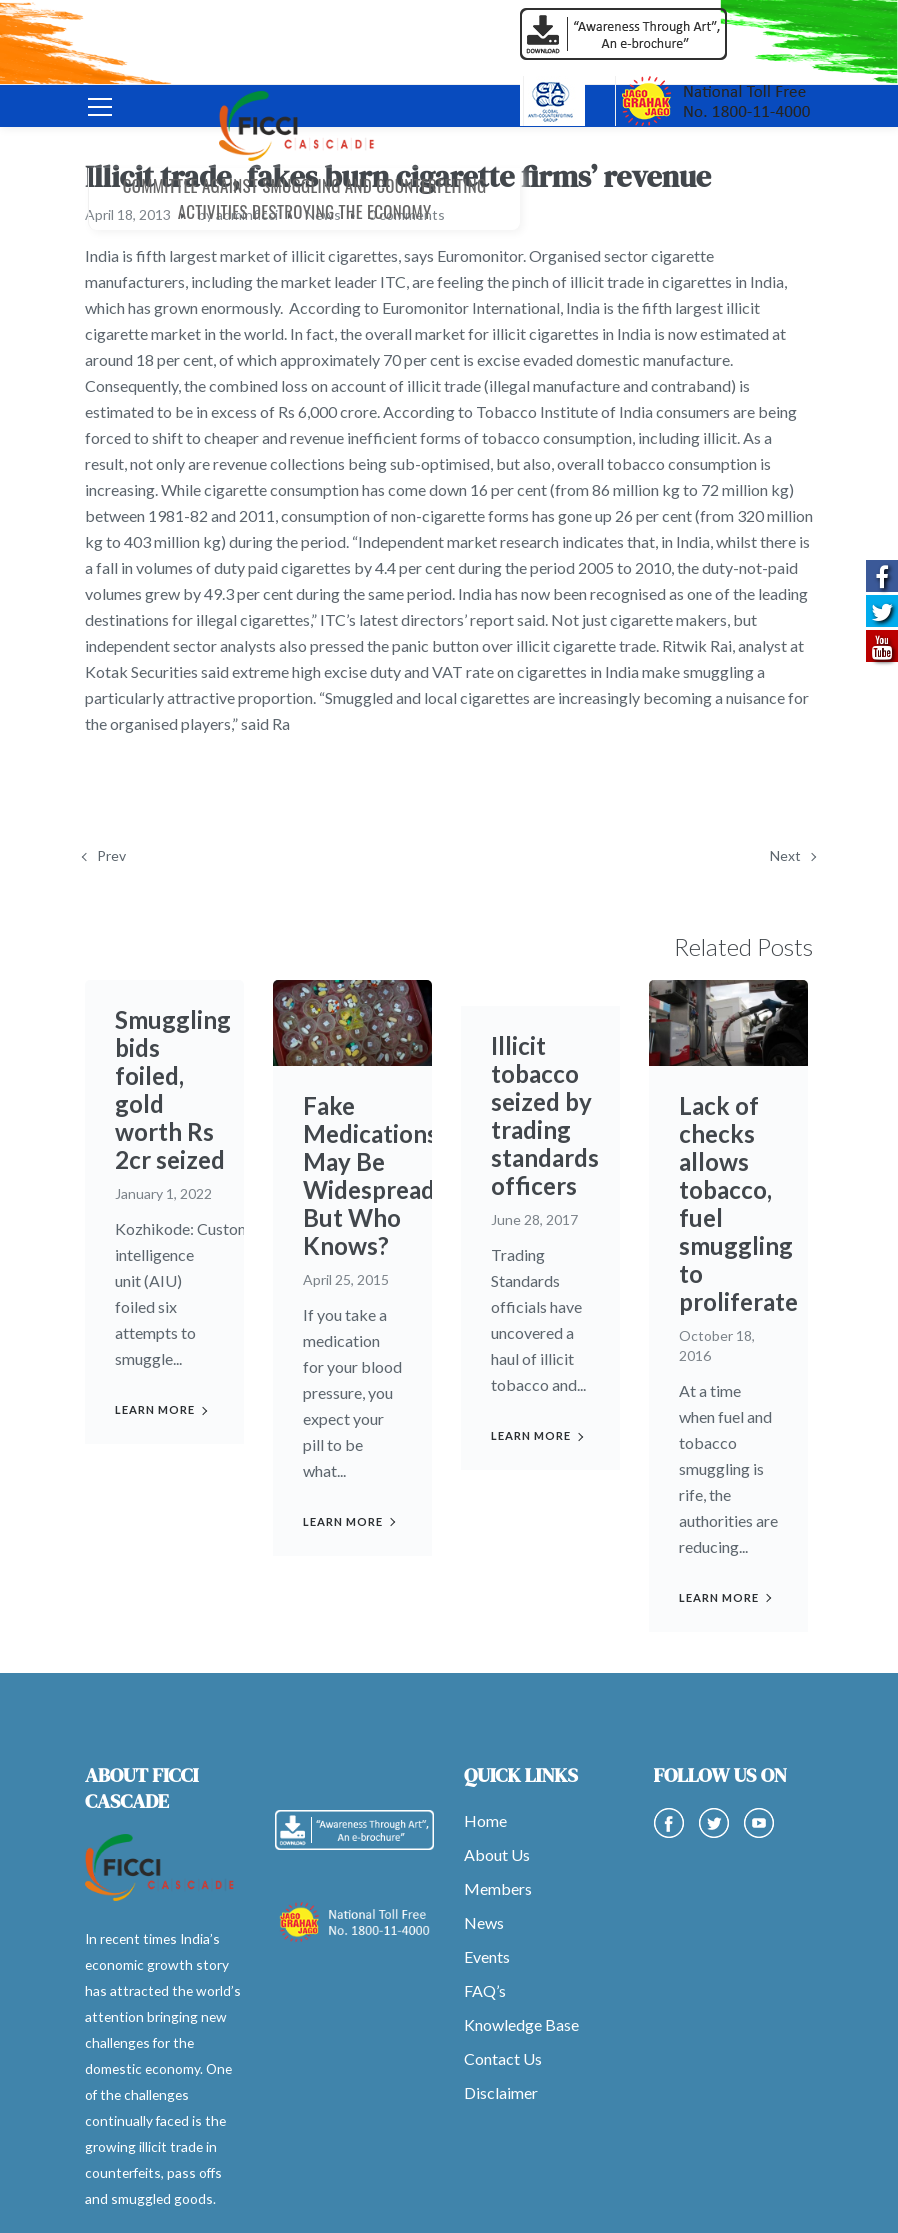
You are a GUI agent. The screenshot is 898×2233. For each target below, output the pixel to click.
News (484, 1922)
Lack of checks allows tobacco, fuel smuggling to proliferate (738, 1203)
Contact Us (503, 2058)
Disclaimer (501, 2092)
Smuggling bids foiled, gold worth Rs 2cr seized (173, 1089)
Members (498, 1888)
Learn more (155, 1409)
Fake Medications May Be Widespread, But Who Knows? (371, 1175)
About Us (497, 1854)
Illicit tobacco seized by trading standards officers (545, 1115)
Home (485, 1820)
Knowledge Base (521, 2024)
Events (487, 1956)
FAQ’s (485, 1990)
